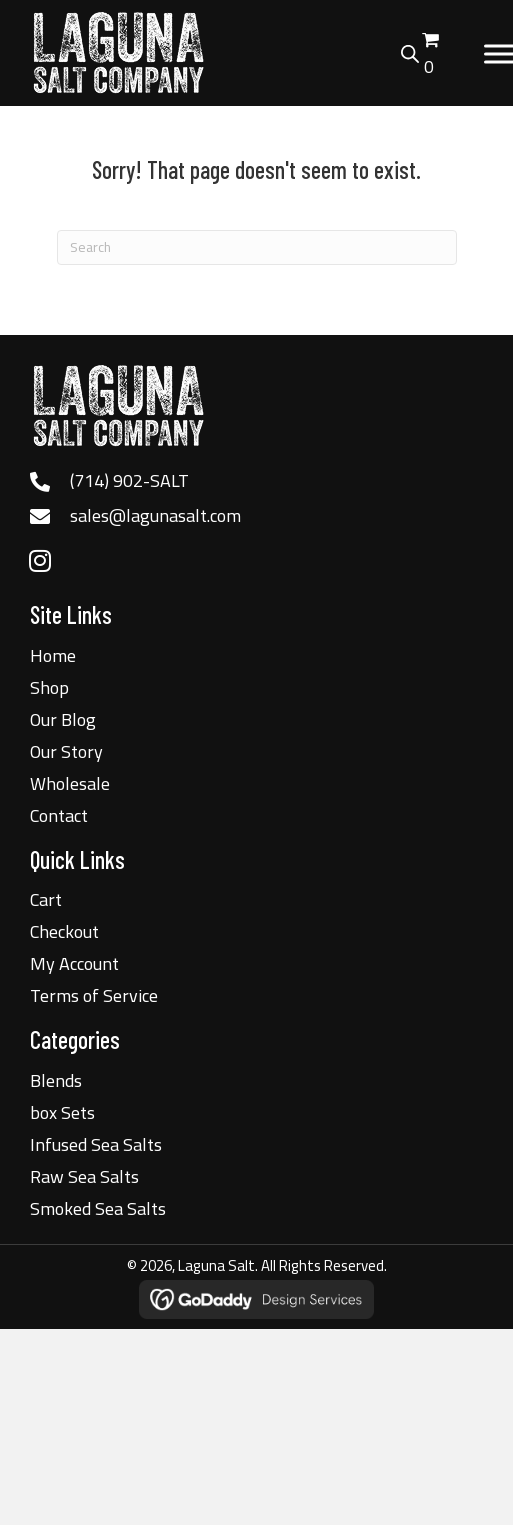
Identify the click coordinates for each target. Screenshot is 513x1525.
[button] (40, 561)
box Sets (62, 1112)
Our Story (66, 751)
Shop (49, 687)
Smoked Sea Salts (98, 1208)
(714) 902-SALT (129, 480)
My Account (74, 963)
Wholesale (70, 783)
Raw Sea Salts (84, 1176)
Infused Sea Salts (96, 1144)
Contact (59, 815)
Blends (56, 1080)
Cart (46, 899)
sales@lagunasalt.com (155, 515)
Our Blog (63, 719)
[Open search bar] (410, 51)
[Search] (257, 247)
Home (53, 655)
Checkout (64, 931)
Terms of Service (94, 995)
